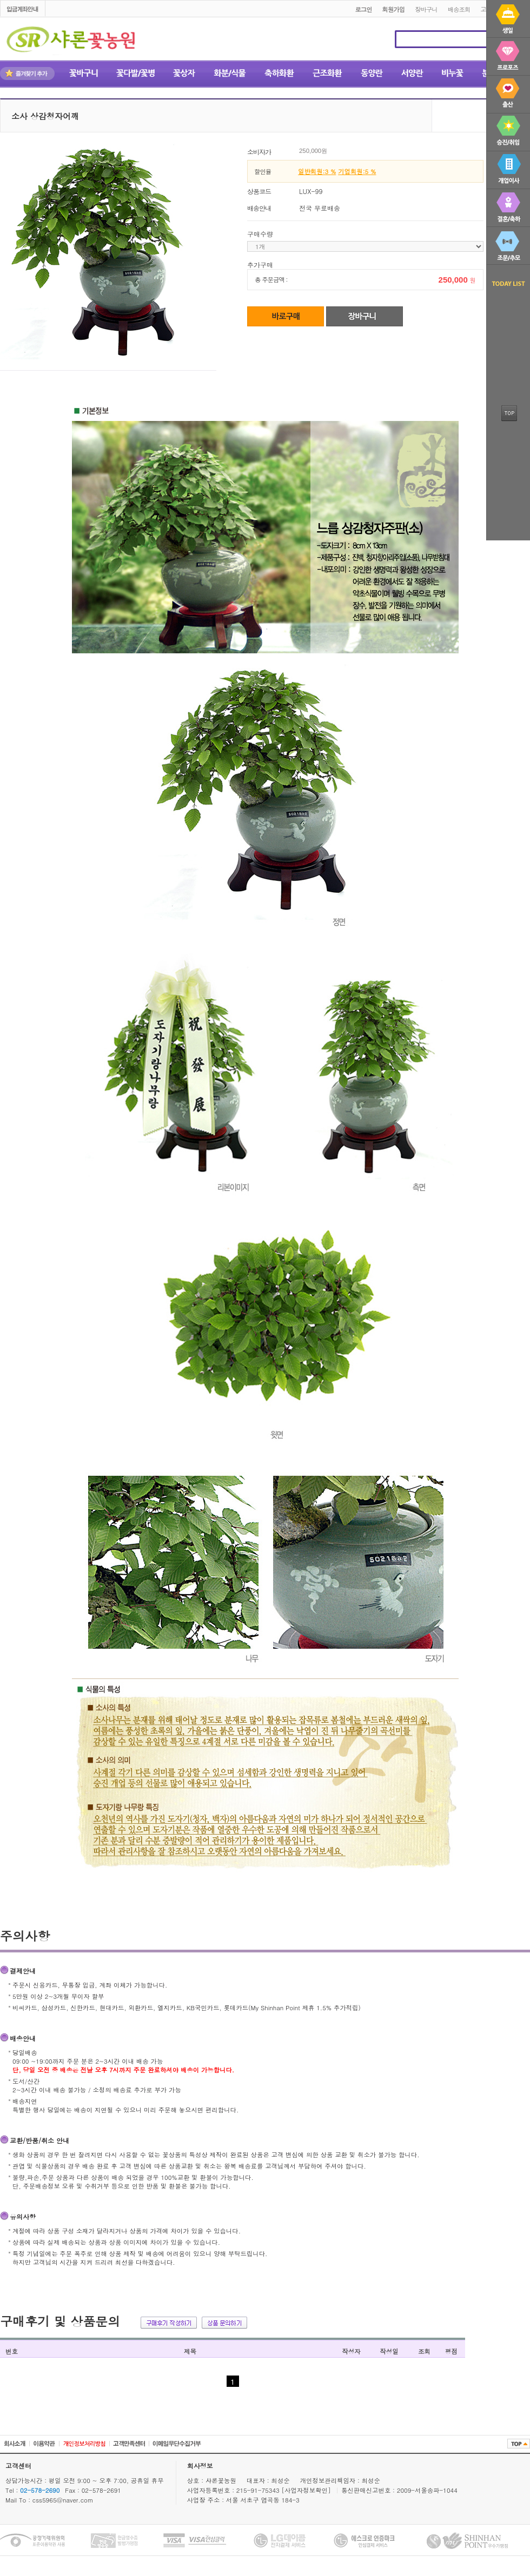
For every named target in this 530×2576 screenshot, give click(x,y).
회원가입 (393, 9)
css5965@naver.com (63, 2499)
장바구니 (426, 9)
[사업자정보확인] (307, 2490)
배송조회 (459, 9)
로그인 (363, 9)
